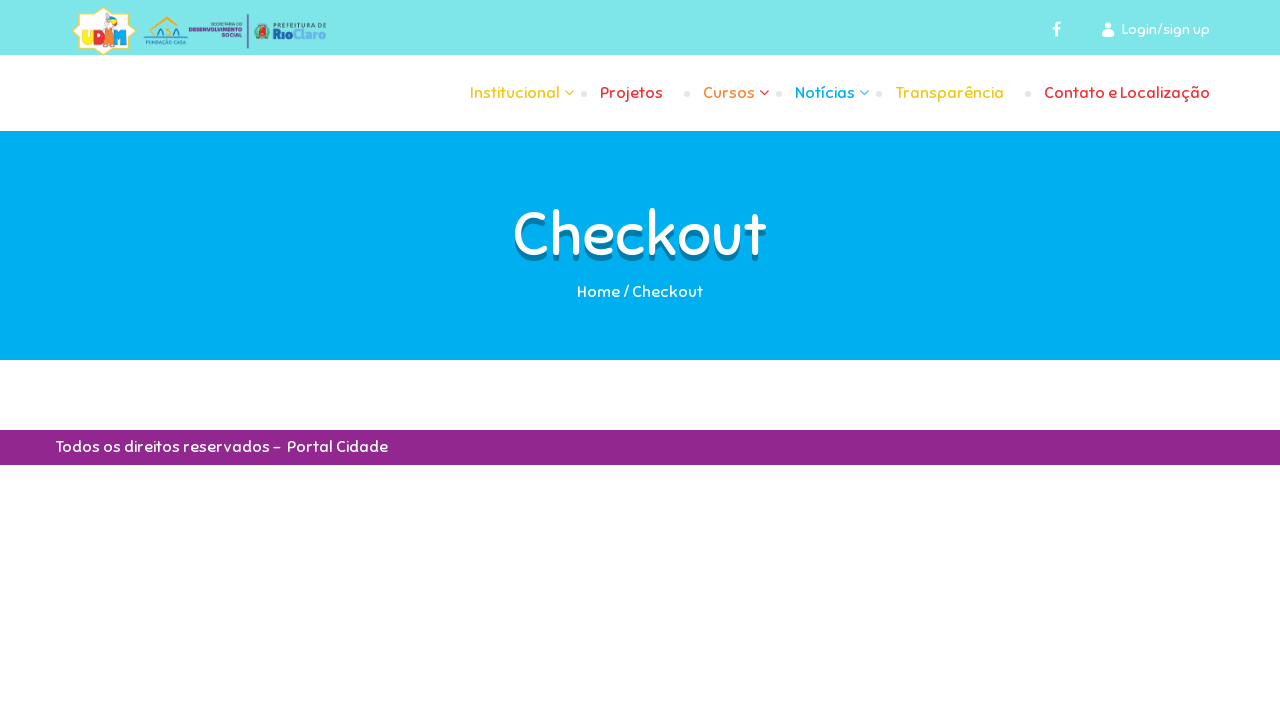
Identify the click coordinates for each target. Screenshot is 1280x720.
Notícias (825, 93)
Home (598, 292)
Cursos (729, 93)
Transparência (949, 93)
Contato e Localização (1127, 93)
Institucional (515, 93)
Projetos (631, 93)
